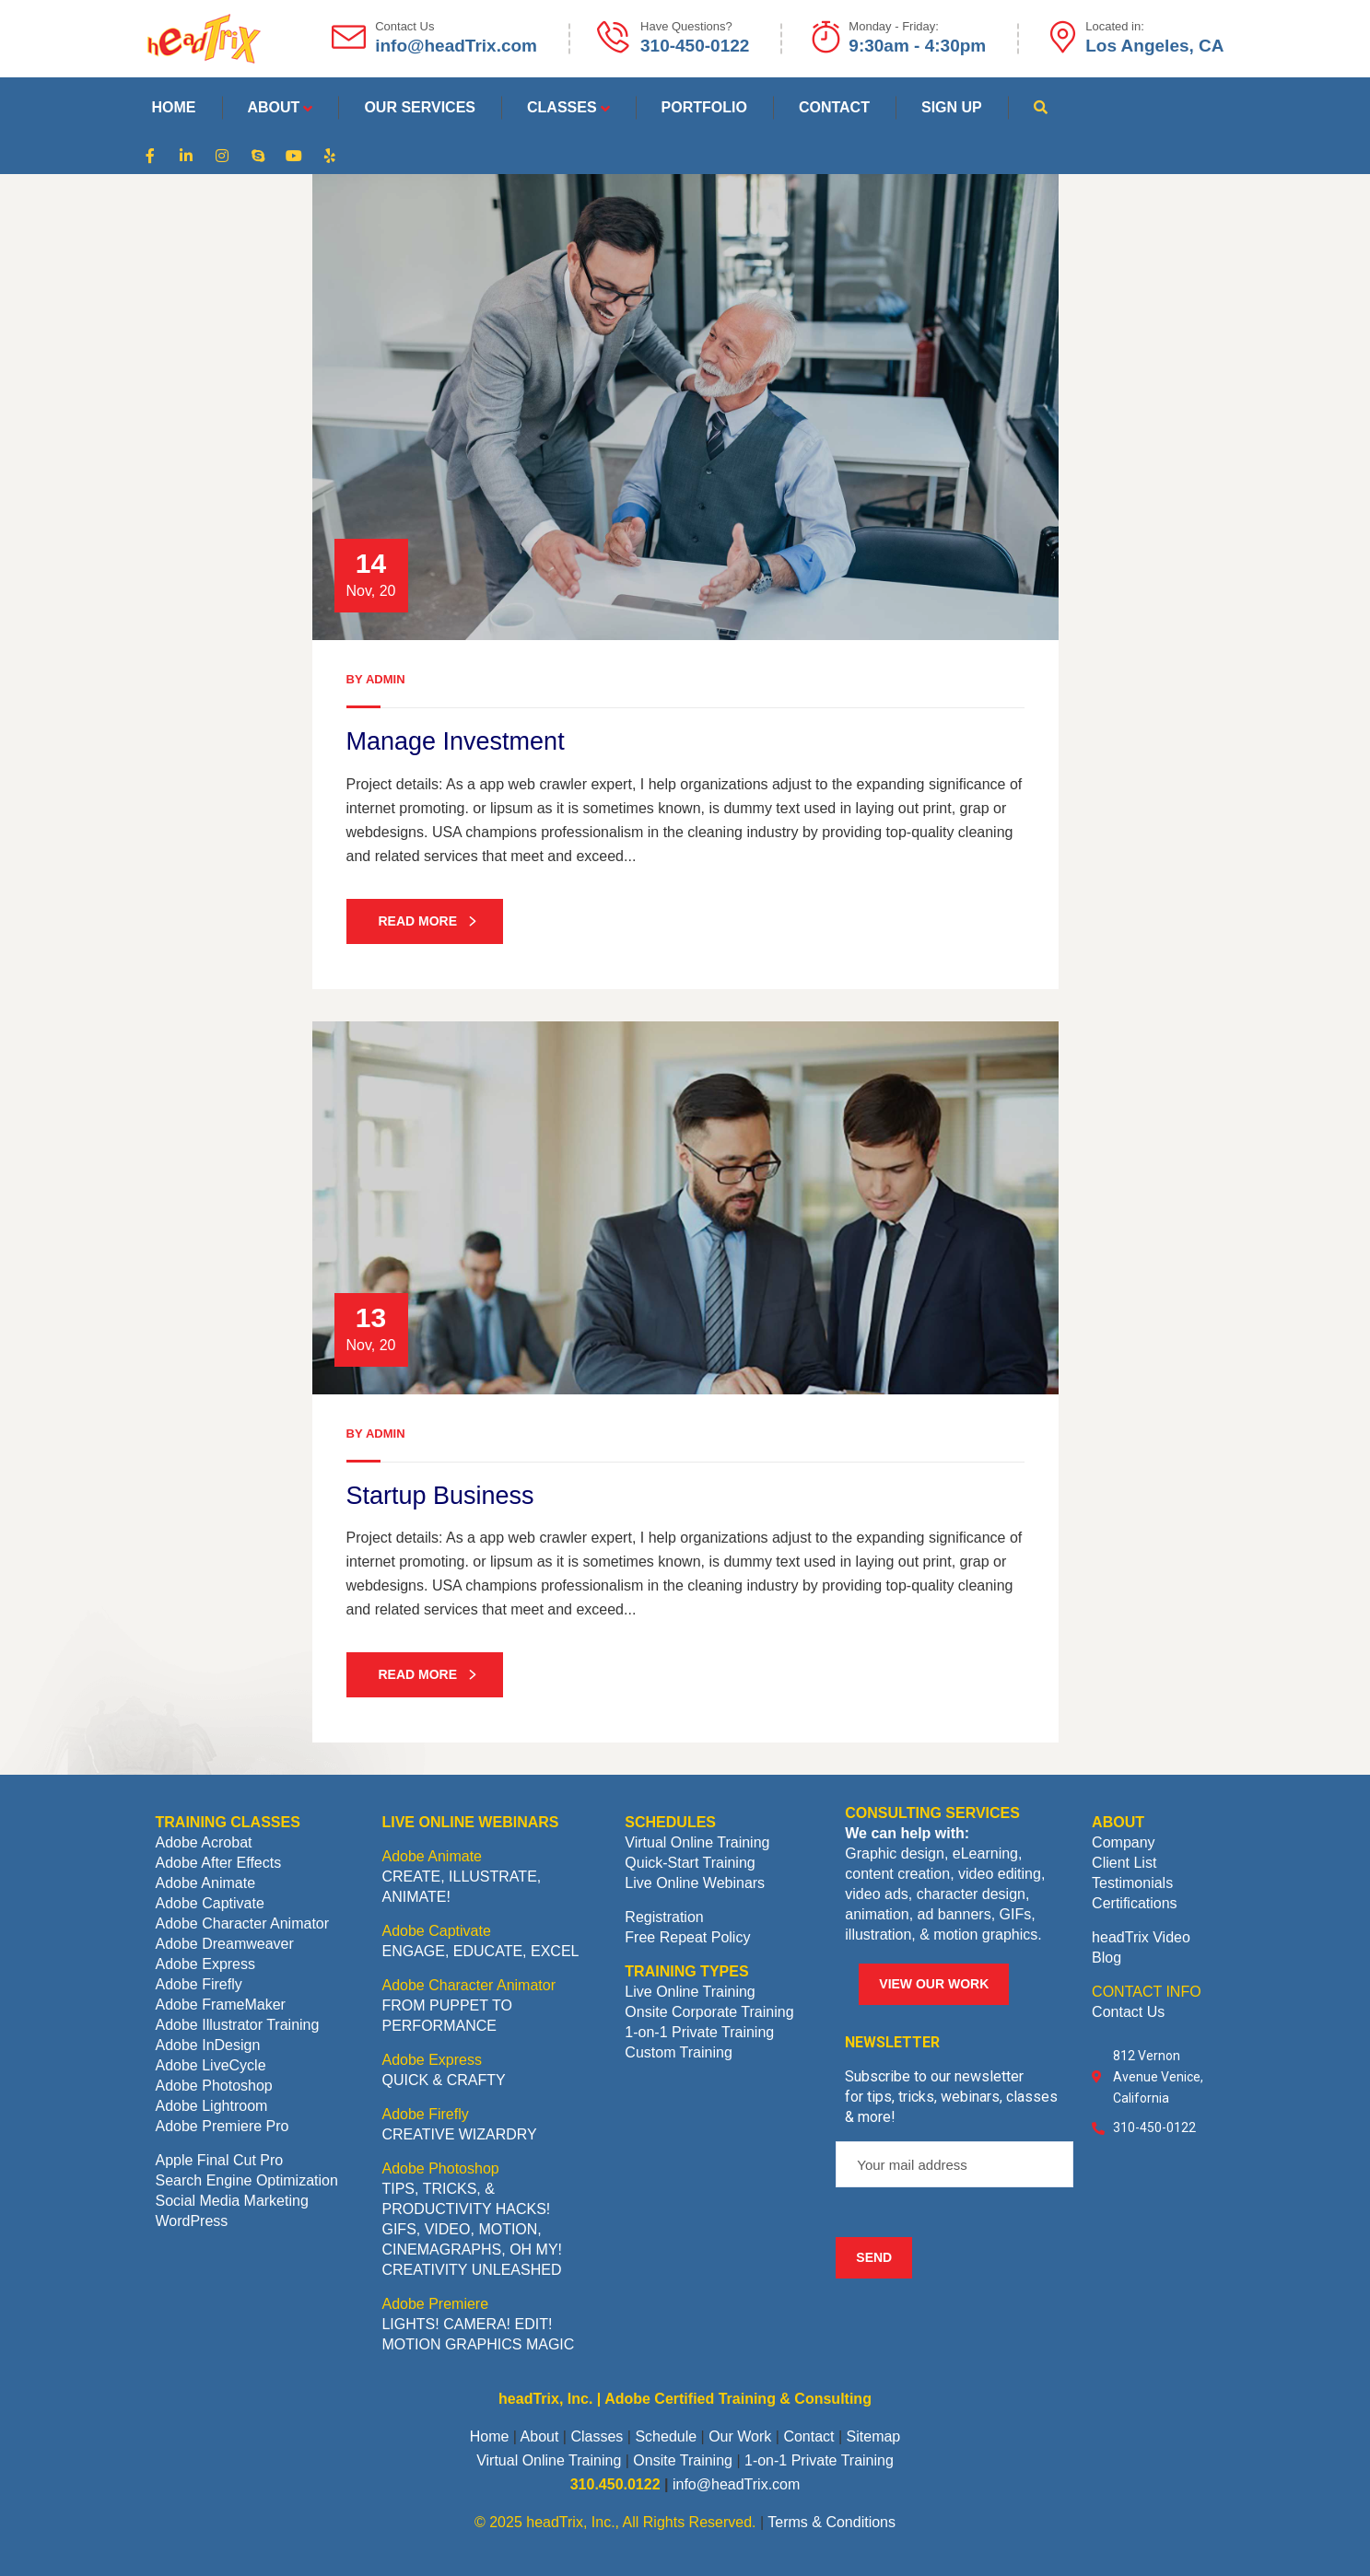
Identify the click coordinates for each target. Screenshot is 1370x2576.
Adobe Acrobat (204, 1842)
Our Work (739, 2436)
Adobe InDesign (208, 2045)
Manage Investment (455, 741)
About (540, 2436)
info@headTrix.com (736, 2484)
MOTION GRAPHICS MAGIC (477, 2344)
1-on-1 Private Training (699, 2032)
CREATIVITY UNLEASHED (471, 2270)
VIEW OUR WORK (934, 1983)
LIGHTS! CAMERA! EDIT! (466, 2324)
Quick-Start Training (690, 1863)
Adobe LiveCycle (211, 2065)
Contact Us (1128, 2012)
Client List (1124, 1863)
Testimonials (1132, 1883)
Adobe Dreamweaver (225, 1944)
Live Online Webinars (695, 1883)
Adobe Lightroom (212, 2106)
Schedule (666, 2436)
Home (489, 2436)
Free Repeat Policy (687, 1937)
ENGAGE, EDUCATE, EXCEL (480, 1951)
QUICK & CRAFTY (443, 2080)
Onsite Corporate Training (709, 2012)
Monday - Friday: (894, 26)
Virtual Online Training (697, 1842)
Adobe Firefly (199, 1984)
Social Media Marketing (232, 2201)
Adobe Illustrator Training (238, 2025)
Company (1123, 1842)
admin (385, 679)
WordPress (192, 2221)
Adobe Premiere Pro (222, 2126)
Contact (808, 2436)
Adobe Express (206, 1964)
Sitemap (874, 2436)
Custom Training (678, 2052)
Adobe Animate (206, 1883)
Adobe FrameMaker (221, 2004)
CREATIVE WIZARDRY (458, 2134)
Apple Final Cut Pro (220, 2160)
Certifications (1134, 1903)
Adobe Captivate (210, 1903)
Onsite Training (682, 2460)
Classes (596, 2436)
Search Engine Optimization (247, 2180)
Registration (664, 1917)
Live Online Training (690, 1991)
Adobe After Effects (219, 1863)
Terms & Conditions (831, 2522)
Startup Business (440, 1495)
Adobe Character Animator (243, 1923)
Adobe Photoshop (214, 2085)
